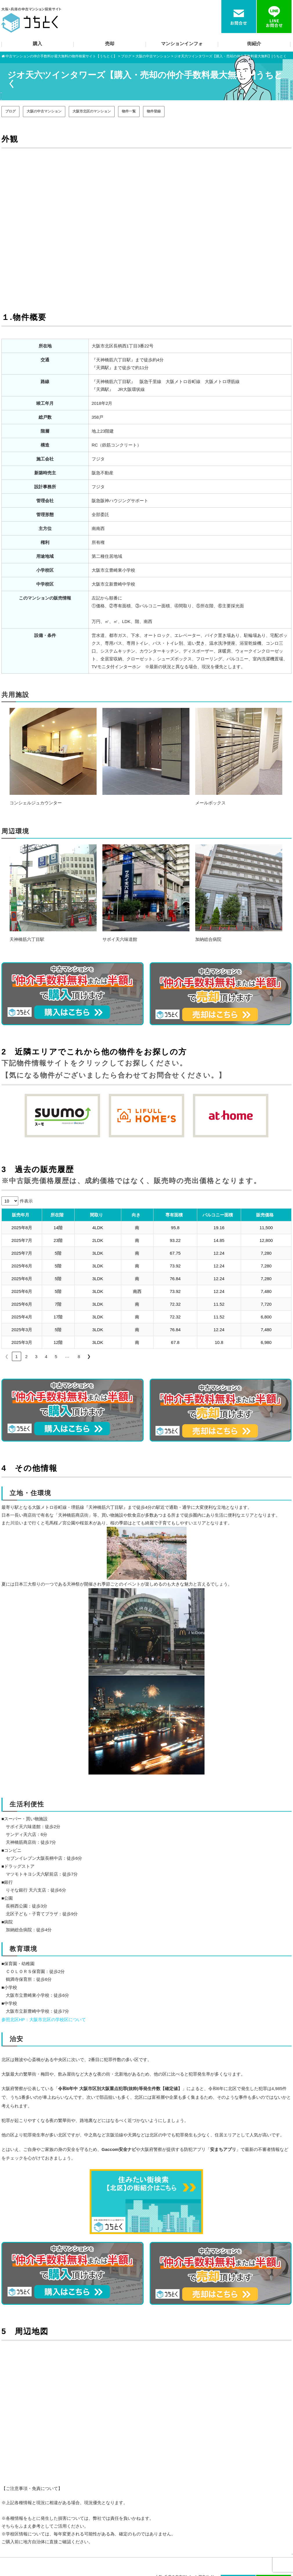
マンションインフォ (182, 43)
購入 (37, 43)
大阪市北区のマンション (92, 111)
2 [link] (26, 1356)
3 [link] (36, 1356)
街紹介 (254, 43)
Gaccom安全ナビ (119, 2149)
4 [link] (46, 1356)
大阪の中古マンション (44, 111)
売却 (109, 43)
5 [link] (56, 1356)
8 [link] (79, 1356)
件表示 (26, 1200)
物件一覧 (129, 111)
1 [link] (16, 1356)
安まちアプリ (223, 2149)
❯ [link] (89, 1356)
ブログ (10, 111)
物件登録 (154, 111)
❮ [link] (7, 1356)
